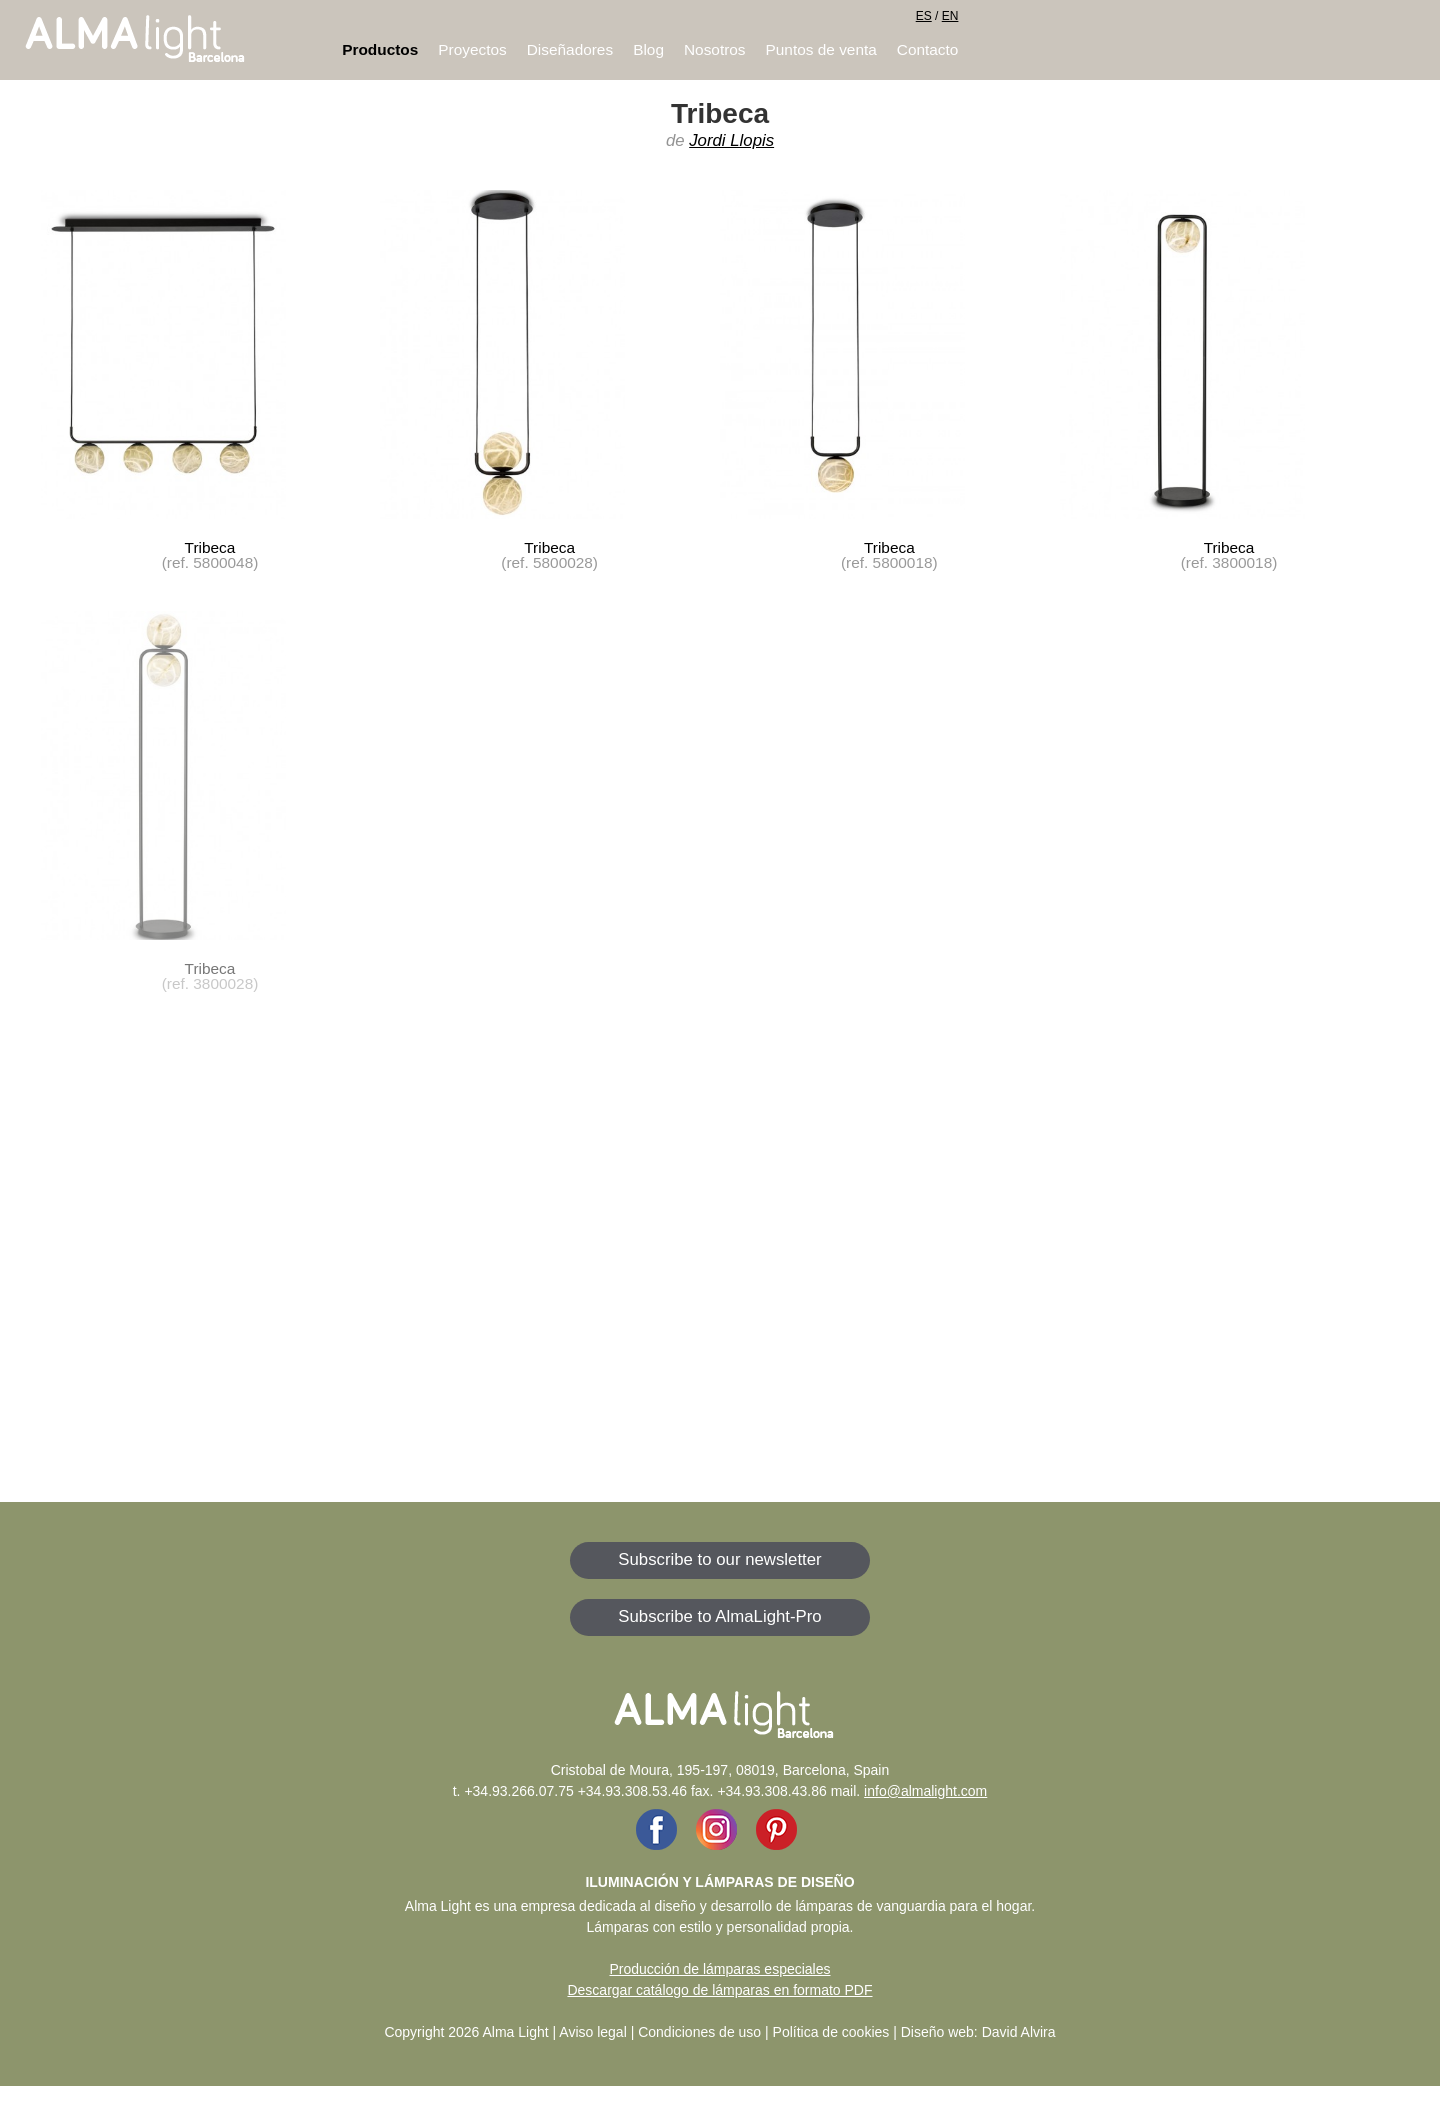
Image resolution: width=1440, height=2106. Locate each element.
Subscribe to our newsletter (719, 1559)
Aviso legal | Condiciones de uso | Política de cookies (724, 2032)
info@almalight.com (925, 1791)
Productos (380, 49)
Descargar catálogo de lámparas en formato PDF (719, 1990)
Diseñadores (570, 49)
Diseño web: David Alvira (978, 2032)
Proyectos (472, 49)
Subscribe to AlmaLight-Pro (719, 1616)
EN (950, 16)
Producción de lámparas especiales (719, 1969)
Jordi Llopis (731, 140)
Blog (648, 49)
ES (924, 16)
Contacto (928, 49)
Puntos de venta (821, 49)
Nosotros (715, 49)
